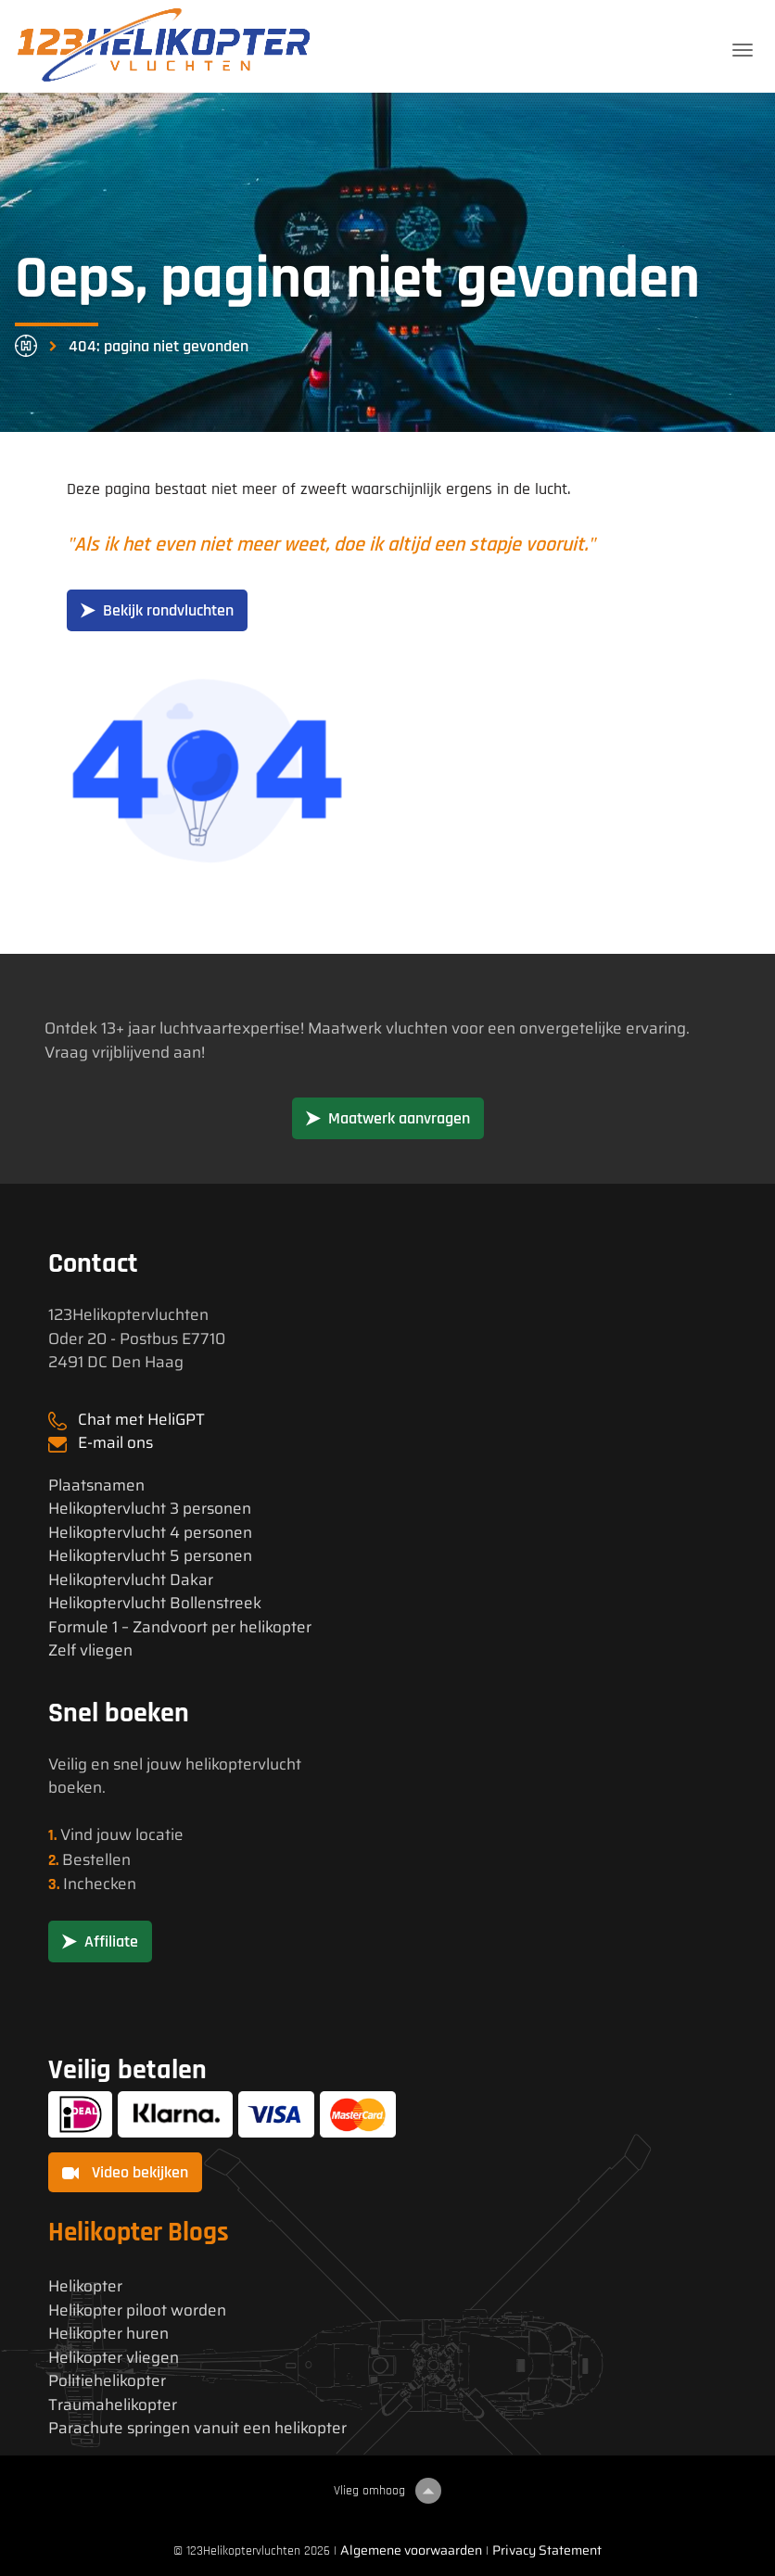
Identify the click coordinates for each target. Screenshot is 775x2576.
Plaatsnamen (96, 1485)
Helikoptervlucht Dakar (130, 1580)
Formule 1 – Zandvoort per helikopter (179, 1627)
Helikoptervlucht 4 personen (150, 1532)
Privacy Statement (547, 2550)
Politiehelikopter (107, 2380)
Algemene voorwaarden (411, 2550)
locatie (159, 1834)
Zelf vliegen (90, 1650)
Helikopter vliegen (113, 2357)
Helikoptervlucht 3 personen (149, 1508)
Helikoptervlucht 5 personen (150, 1555)
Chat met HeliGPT (141, 1419)
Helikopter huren (108, 2333)
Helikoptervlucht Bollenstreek (154, 1603)
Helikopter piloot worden (137, 2310)
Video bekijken (125, 2172)
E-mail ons (115, 1442)
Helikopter (85, 2286)
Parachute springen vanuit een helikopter (197, 2428)
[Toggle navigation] (742, 50)
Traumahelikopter (112, 2405)
